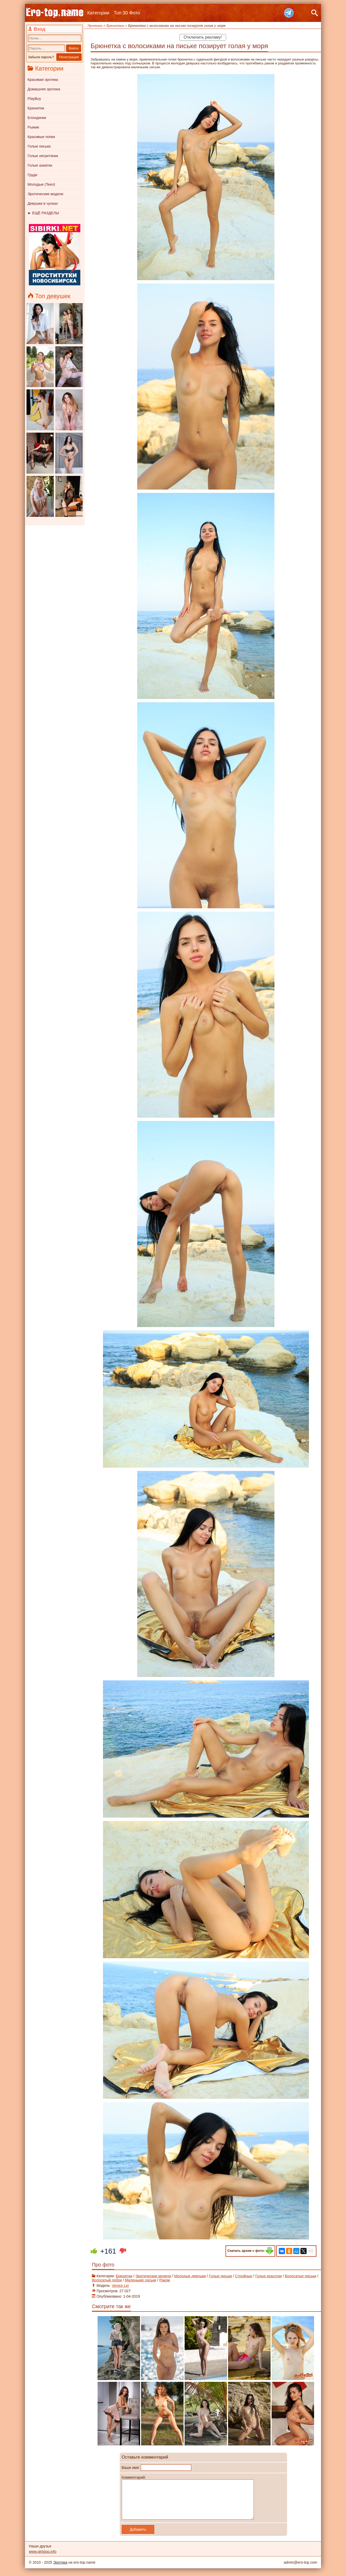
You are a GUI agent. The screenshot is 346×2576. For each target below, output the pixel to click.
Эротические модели (45, 194)
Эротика (60, 2570)
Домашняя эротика (44, 89)
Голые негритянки (43, 156)
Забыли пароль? (41, 57)
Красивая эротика (43, 80)
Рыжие (33, 127)
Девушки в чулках (43, 203)
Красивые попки (41, 137)
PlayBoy (34, 99)
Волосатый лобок (107, 2280)
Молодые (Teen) (41, 184)
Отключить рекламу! (203, 37)
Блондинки (37, 118)
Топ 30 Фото (127, 12)
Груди (32, 175)
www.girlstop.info (42, 2559)
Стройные (243, 2276)
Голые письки (39, 146)
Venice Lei (120, 2285)
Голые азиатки (40, 165)
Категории (98, 12)
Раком (164, 2280)
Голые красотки (268, 2276)
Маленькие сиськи (140, 2280)
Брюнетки (36, 108)
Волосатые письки (300, 2276)
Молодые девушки (190, 2276)
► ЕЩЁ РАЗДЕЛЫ (43, 213)
